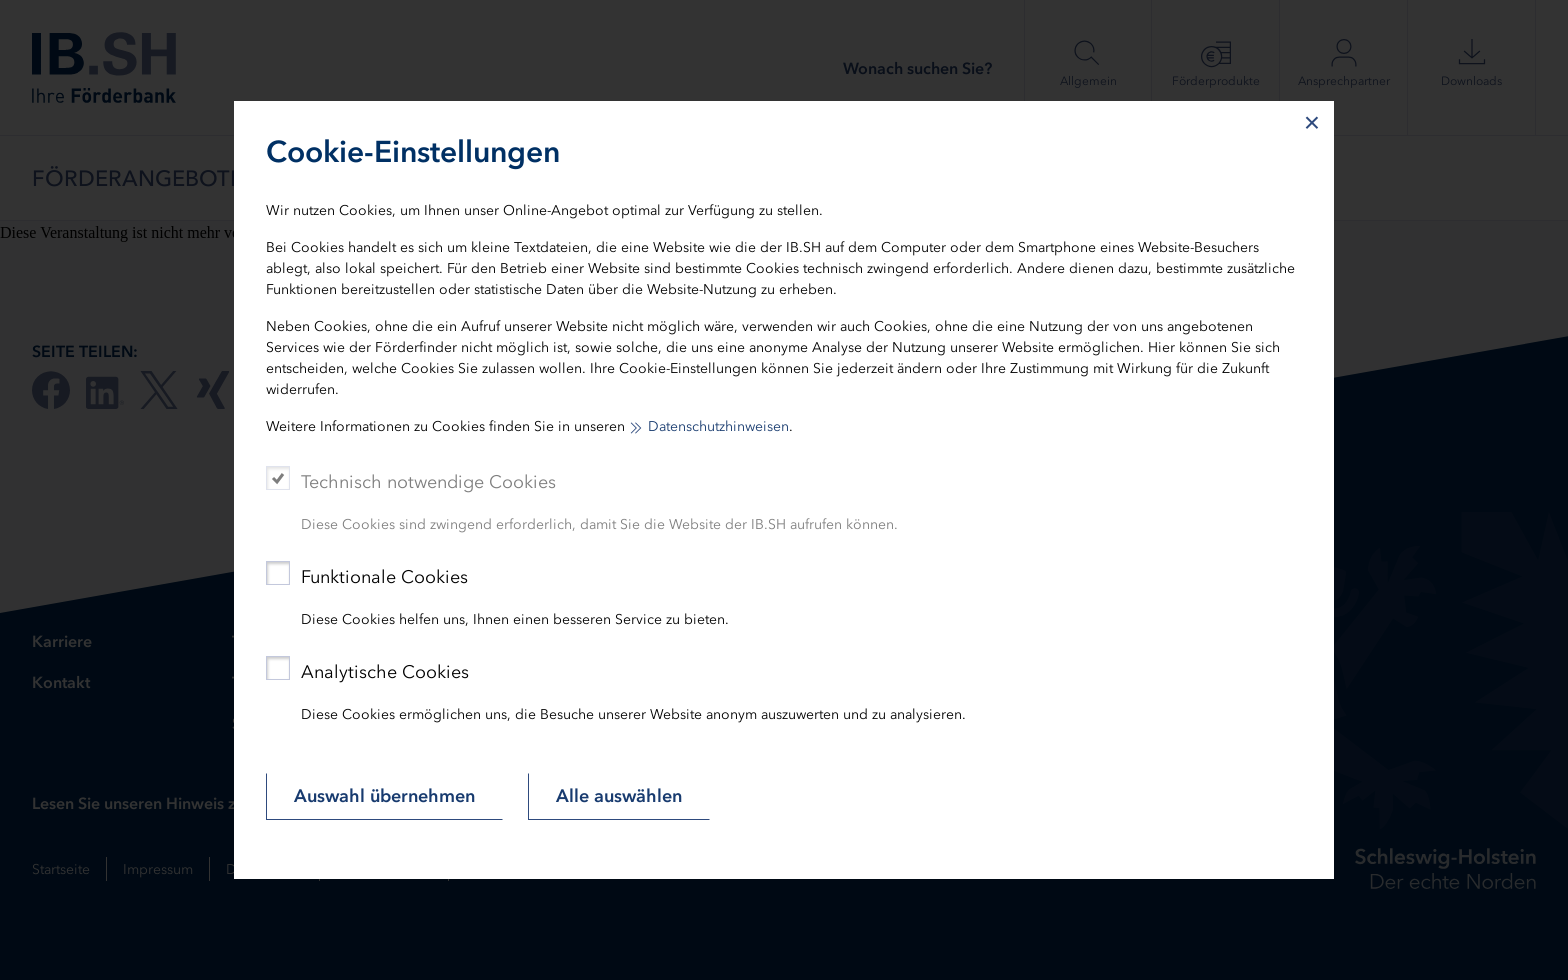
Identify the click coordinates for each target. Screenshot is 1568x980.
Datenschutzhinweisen (718, 426)
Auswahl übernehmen (384, 796)
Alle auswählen (619, 796)
